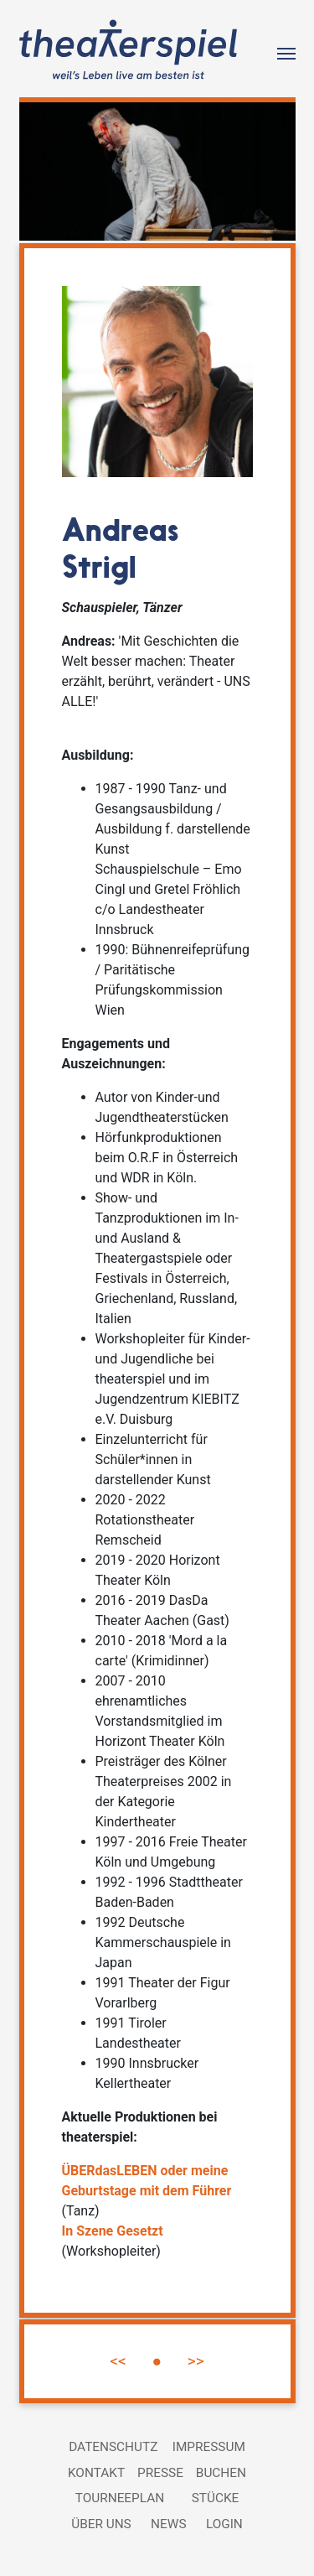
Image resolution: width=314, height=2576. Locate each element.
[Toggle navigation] (286, 52)
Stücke (215, 2498)
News (168, 2524)
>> (196, 2361)
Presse (160, 2472)
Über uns (101, 2524)
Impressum (208, 2446)
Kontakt (96, 2472)
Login (224, 2524)
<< (118, 2361)
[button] (40, 171)
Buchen (221, 2472)
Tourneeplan (119, 2498)
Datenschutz (113, 2446)
